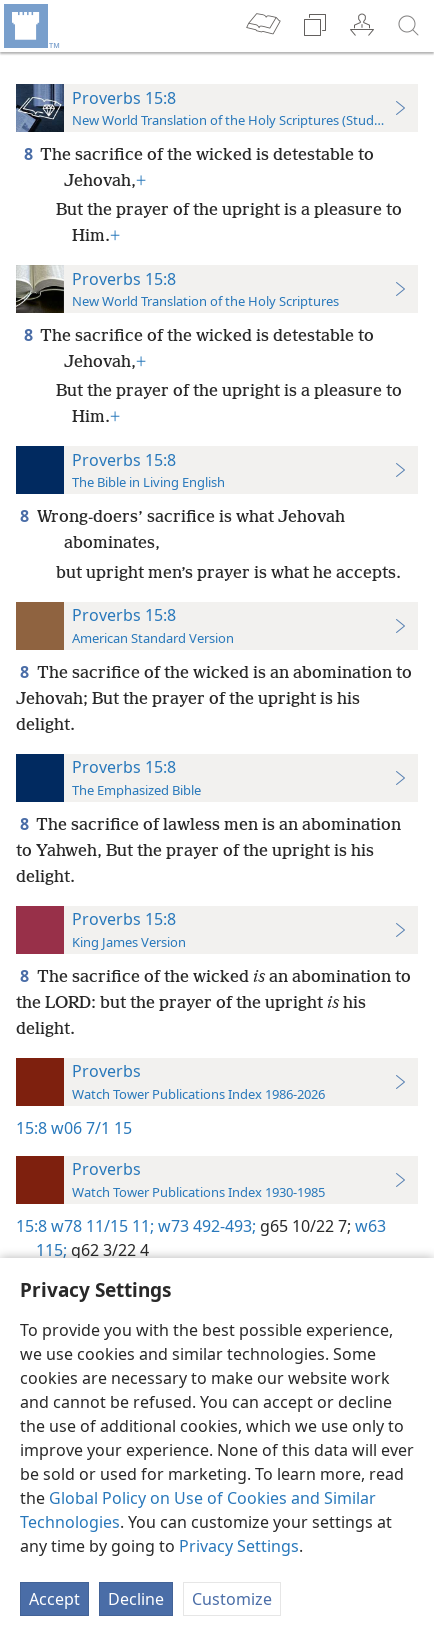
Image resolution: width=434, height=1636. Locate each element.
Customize (232, 1599)
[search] (409, 26)
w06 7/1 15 (91, 1128)
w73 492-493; (205, 1226)
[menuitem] (30, 26)
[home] (30, 26)
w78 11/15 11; (102, 1226)
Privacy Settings (239, 1546)
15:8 (31, 1128)
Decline (136, 1599)
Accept (54, 1599)
